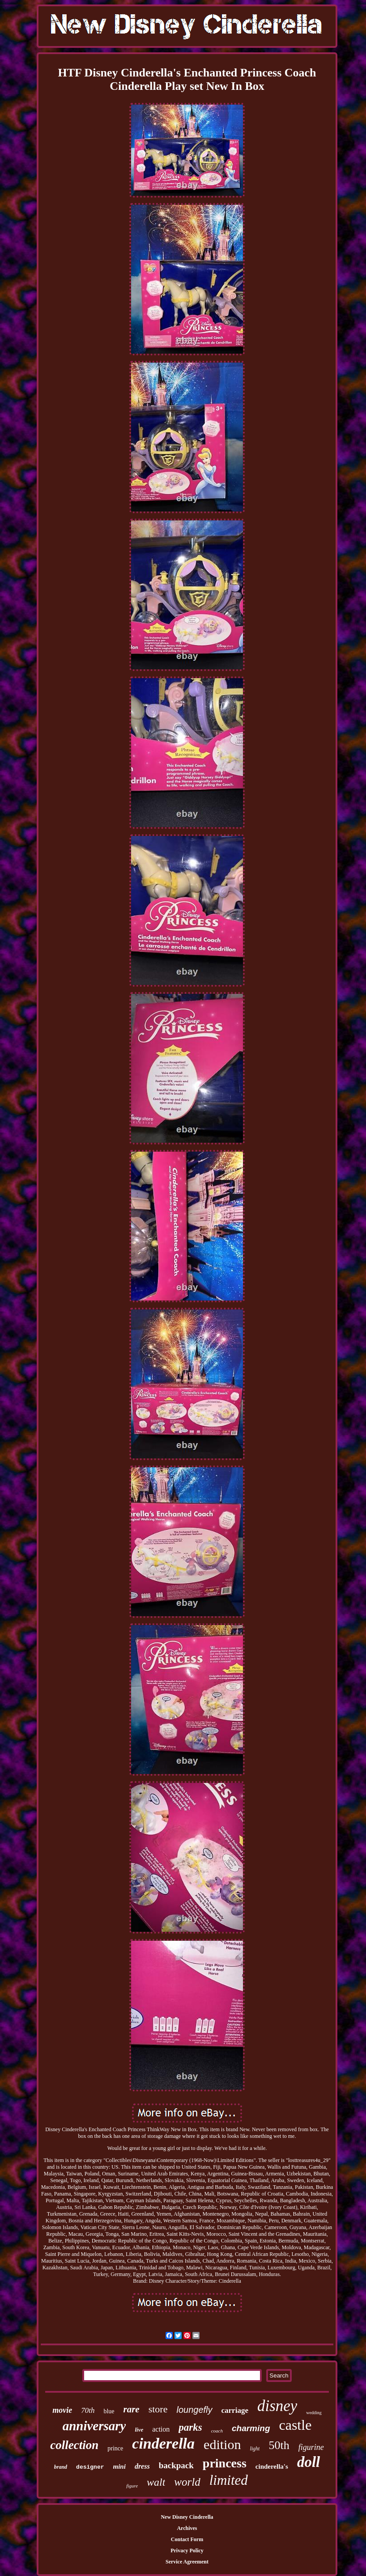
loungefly (194, 2410)
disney (277, 2406)
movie (62, 2410)
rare (131, 2409)
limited (228, 2480)
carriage (234, 2410)
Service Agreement (187, 2562)
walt (156, 2482)
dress (142, 2466)
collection (74, 2445)
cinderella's (271, 2466)
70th (87, 2410)
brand (60, 2467)
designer (90, 2467)
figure (132, 2485)
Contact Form (187, 2539)
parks (190, 2427)
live (139, 2429)
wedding (313, 2412)
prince (115, 2448)
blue (108, 2411)
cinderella (163, 2443)
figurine (311, 2447)
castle (295, 2425)
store (158, 2409)
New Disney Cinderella (187, 2517)
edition (222, 2444)
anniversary (94, 2426)
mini (119, 2466)
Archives (187, 2528)
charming (251, 2428)
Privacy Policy (187, 2550)
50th (278, 2445)
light (255, 2448)
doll (308, 2462)
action (161, 2429)
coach (217, 2430)
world (187, 2482)
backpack (176, 2465)
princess (225, 2463)
